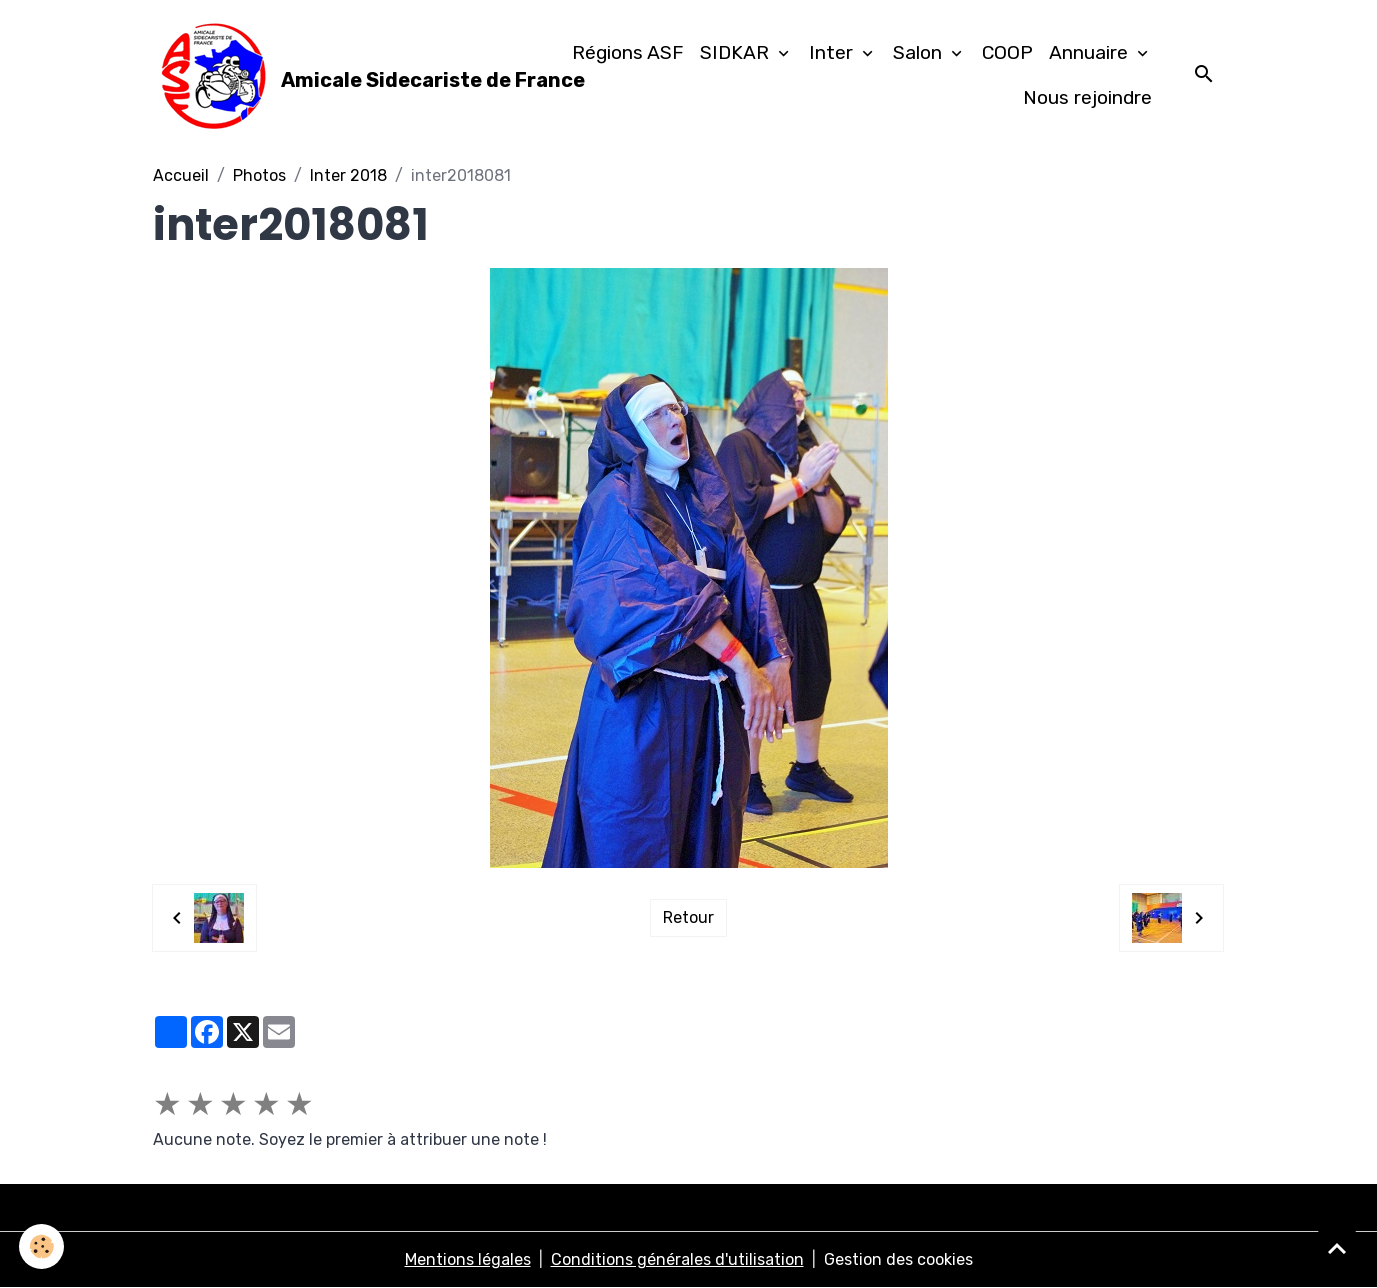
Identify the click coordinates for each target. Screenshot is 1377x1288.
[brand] (337, 76)
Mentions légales (468, 1259)
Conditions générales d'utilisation (677, 1259)
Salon (920, 52)
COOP (1007, 52)
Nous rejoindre (1087, 97)
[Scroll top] (1337, 1248)
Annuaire (1091, 52)
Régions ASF (628, 52)
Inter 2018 (348, 175)
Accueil (181, 175)
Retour (688, 917)
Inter (833, 52)
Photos (259, 175)
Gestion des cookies (898, 1259)
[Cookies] (42, 1246)
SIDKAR (737, 52)
